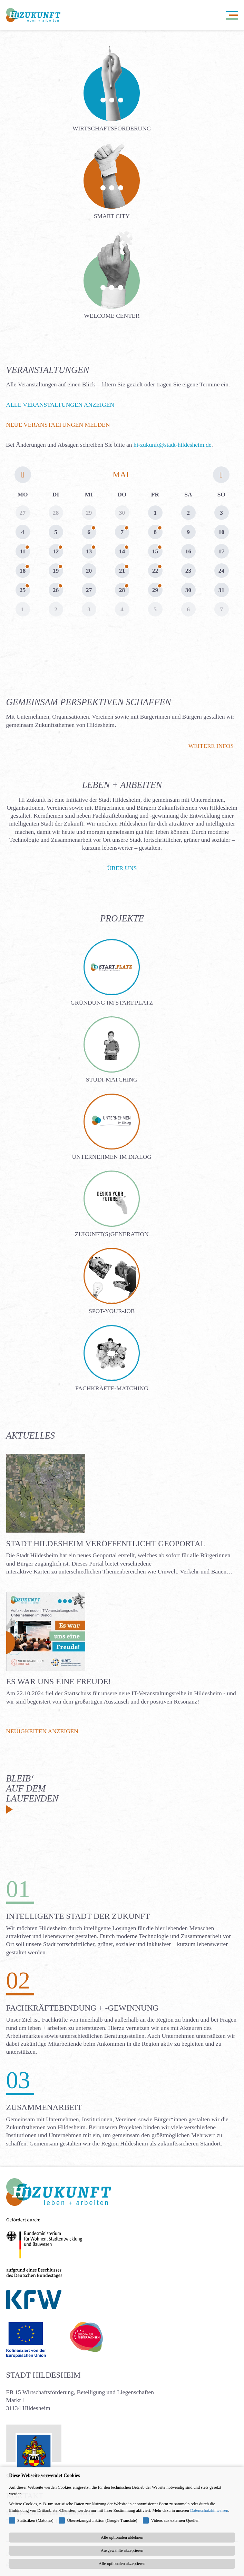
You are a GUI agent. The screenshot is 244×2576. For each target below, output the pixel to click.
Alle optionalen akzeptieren (122, 2563)
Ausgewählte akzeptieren (122, 2550)
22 (155, 570)
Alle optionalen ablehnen (122, 2537)
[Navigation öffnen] (232, 15)
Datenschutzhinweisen (209, 2510)
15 (155, 551)
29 (155, 589)
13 (89, 551)
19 (56, 570)
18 (23, 570)
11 (23, 551)
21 (122, 570)
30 (188, 589)
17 (221, 551)
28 (122, 589)
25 (23, 589)
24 (221, 570)
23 (188, 570)
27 (89, 589)
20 (89, 570)
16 (188, 551)
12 (56, 551)
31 (221, 589)
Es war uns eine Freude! (58, 1681)
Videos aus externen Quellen (175, 2520)
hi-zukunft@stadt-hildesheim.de (173, 444)
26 (56, 589)
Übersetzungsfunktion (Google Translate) (102, 2520)
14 (122, 551)
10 (221, 532)
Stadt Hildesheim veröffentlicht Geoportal (106, 1543)
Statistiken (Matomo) (35, 2520)
